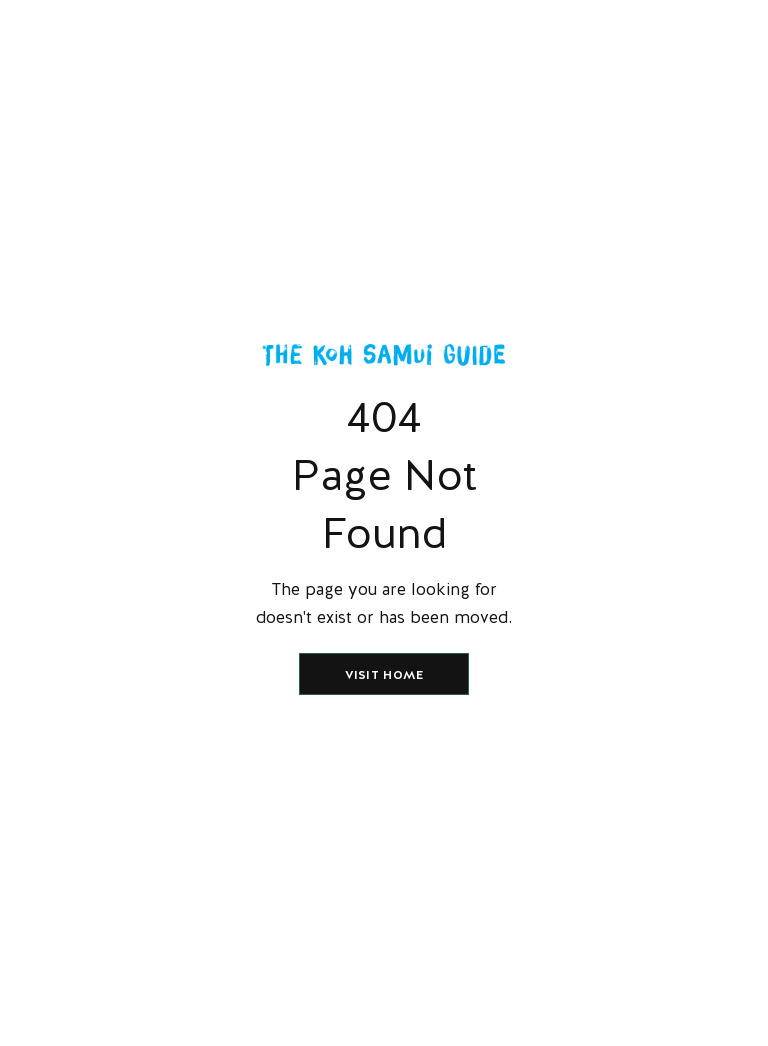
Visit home (384, 676)
